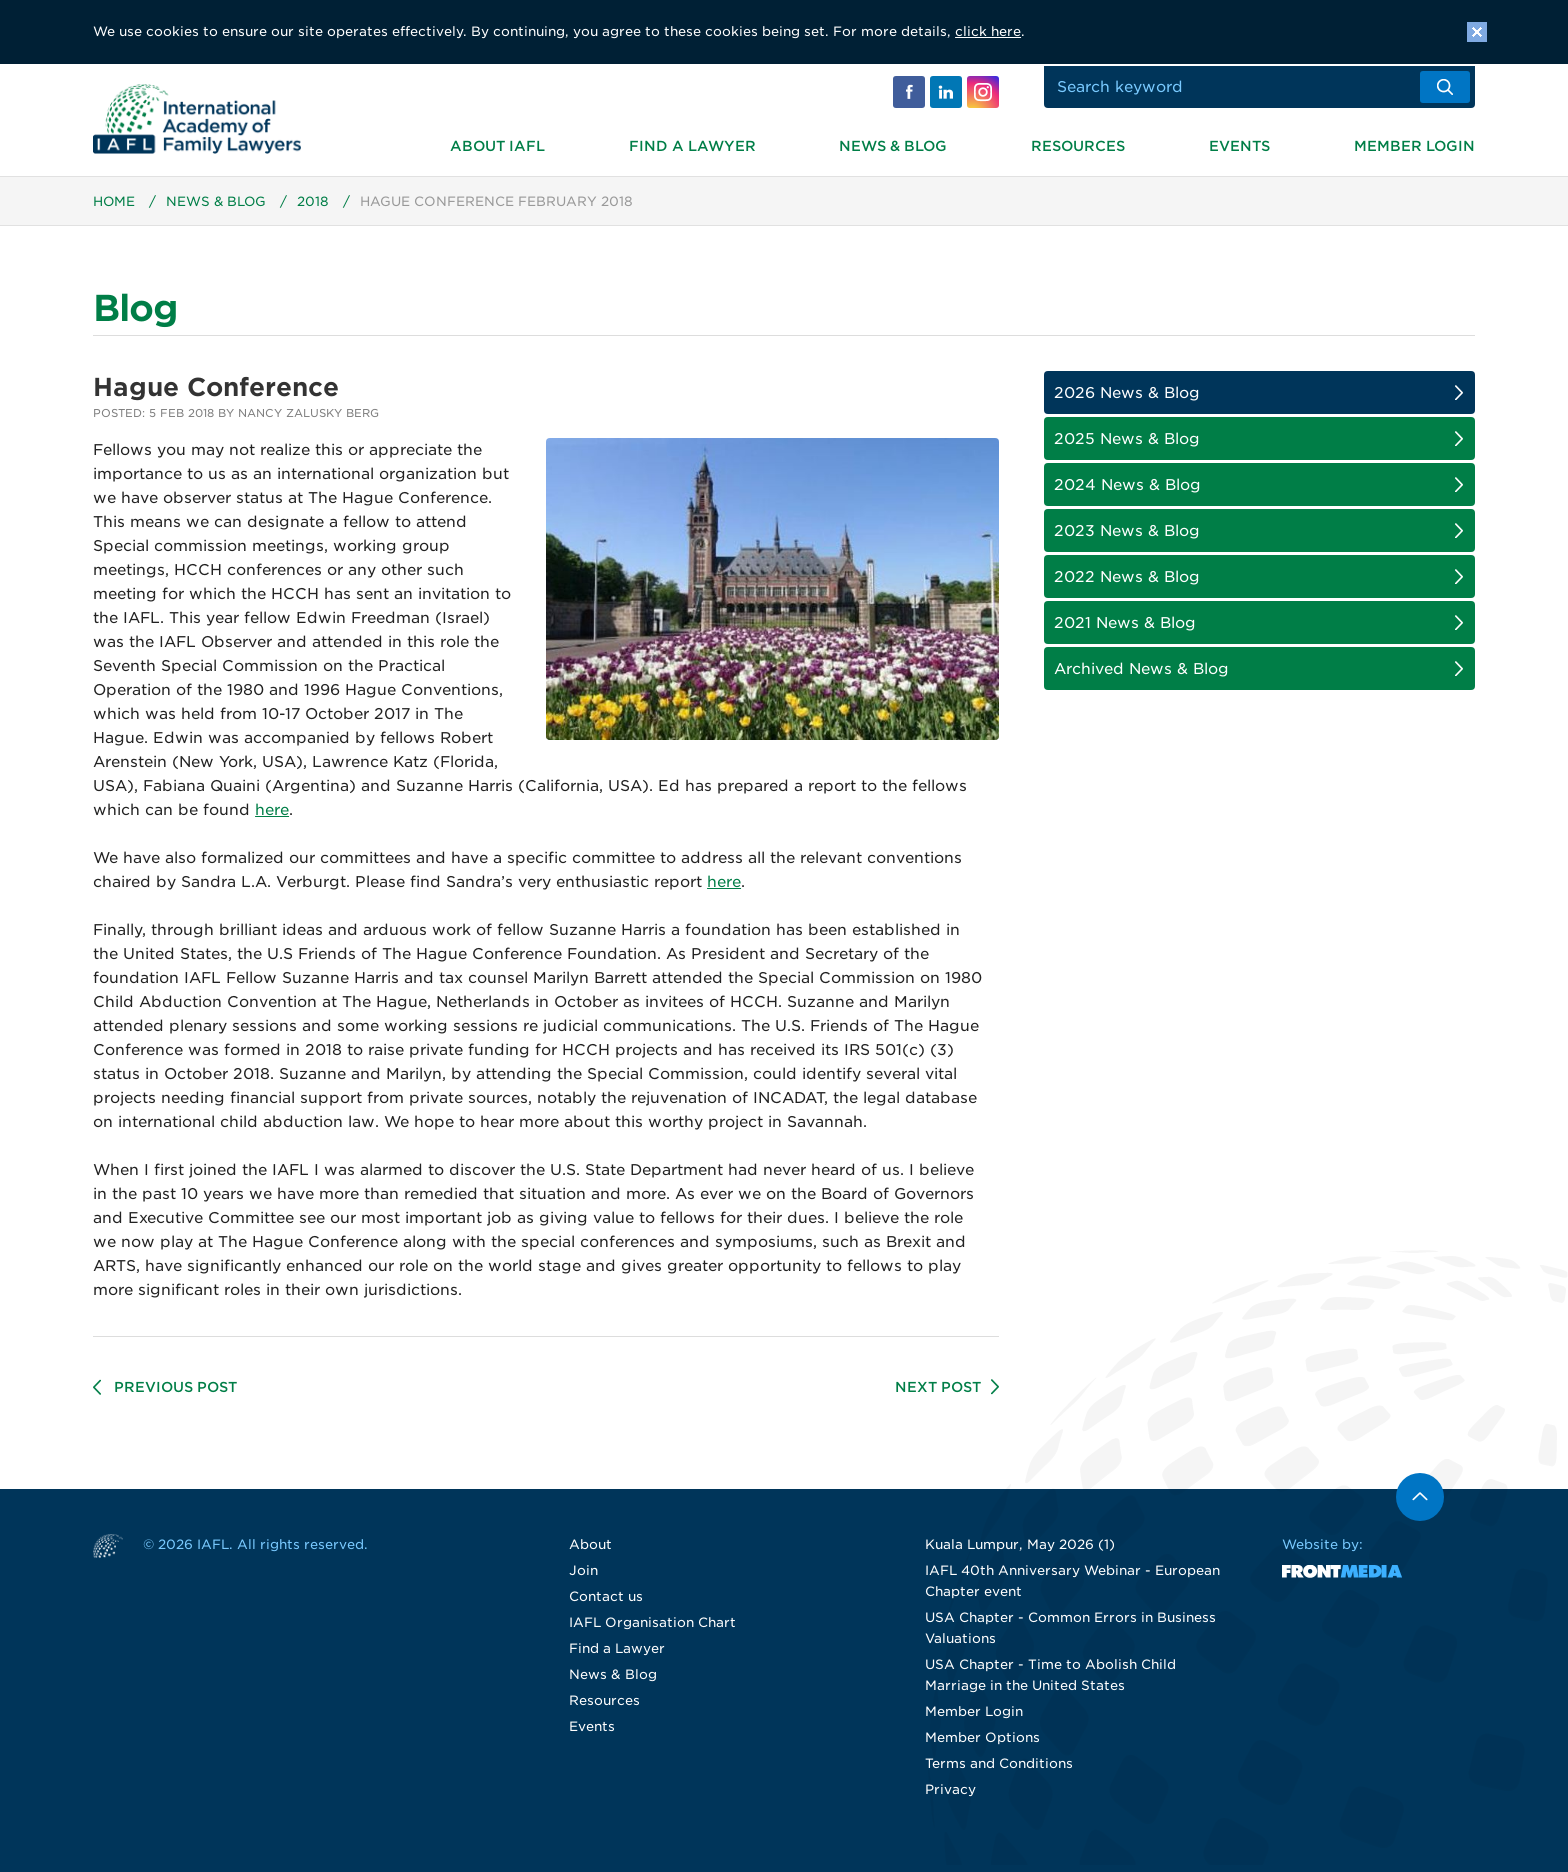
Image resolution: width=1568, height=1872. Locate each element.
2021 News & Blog (1125, 630)
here (272, 817)
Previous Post (175, 1394)
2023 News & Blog (1127, 538)
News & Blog (893, 144)
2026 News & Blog (1127, 400)
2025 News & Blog (1127, 446)
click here (988, 31)
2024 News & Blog (1127, 492)
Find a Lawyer (692, 144)
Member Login (1414, 144)
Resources (1078, 144)
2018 (316, 208)
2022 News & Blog (1127, 584)
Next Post (938, 1394)
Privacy (950, 1796)
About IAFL (497, 144)
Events (1239, 144)
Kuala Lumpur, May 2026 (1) (1020, 1551)
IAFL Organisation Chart (652, 1629)
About (590, 1551)
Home (114, 208)
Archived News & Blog (1141, 676)
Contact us (606, 1603)
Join (583, 1577)
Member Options (982, 1744)
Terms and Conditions (999, 1770)
